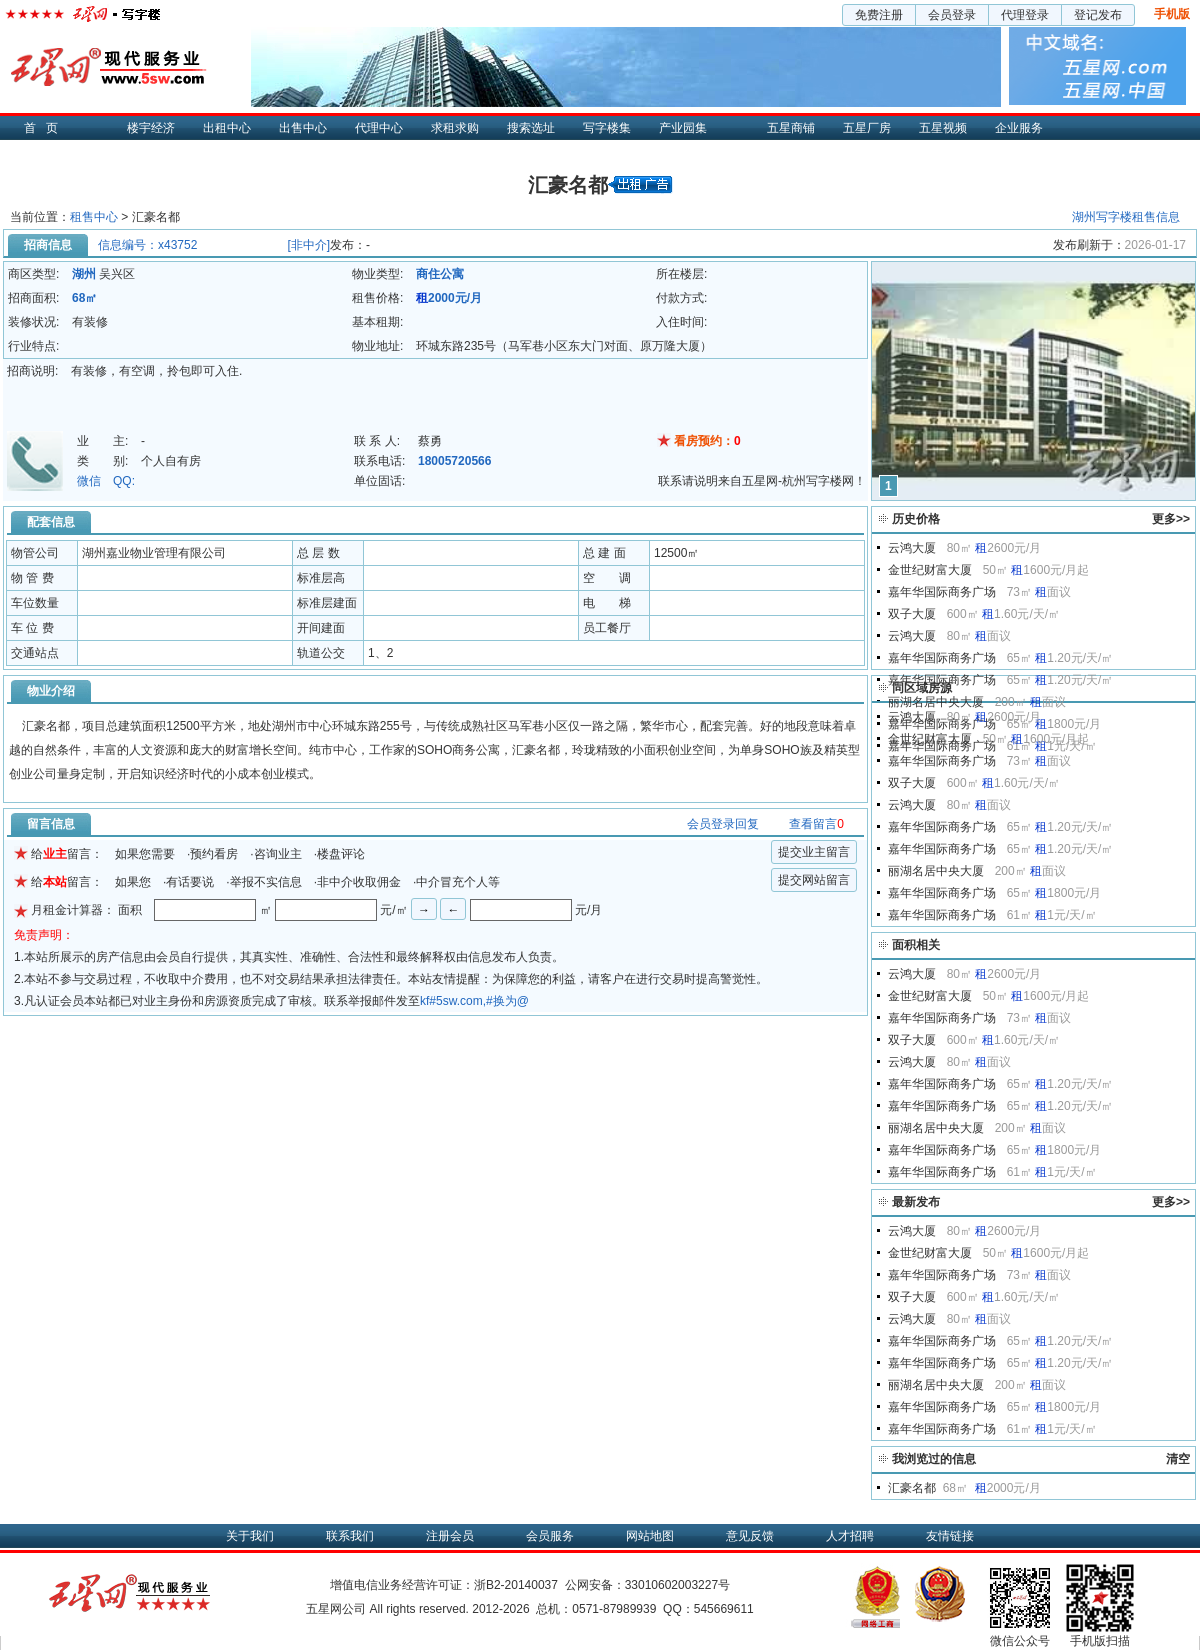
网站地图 (650, 1536)
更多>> (1171, 519)
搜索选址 (531, 128)
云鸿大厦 (912, 548)
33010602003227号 (677, 1585)
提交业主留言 (814, 852)
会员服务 (550, 1536)
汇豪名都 (912, 1488)
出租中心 (227, 128)
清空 (1178, 1459)
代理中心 (379, 128)
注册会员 (450, 1536)
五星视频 (943, 128)
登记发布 (1098, 15)
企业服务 (1019, 128)
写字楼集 (607, 128)
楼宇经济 (151, 128)
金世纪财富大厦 (930, 570)
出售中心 (303, 128)
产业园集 (683, 128)
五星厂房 (867, 128)
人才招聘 (850, 1536)
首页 (46, 128)
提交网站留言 (814, 880)
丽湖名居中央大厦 (936, 702)
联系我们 (350, 1536)
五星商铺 (791, 128)
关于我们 (250, 1536)
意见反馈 (750, 1536)
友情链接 (950, 1536)
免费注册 (879, 15)
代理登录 (1025, 15)
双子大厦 (912, 614)
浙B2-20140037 (516, 1585)
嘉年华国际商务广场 (942, 592)
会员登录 (952, 15)
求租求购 (455, 128)
